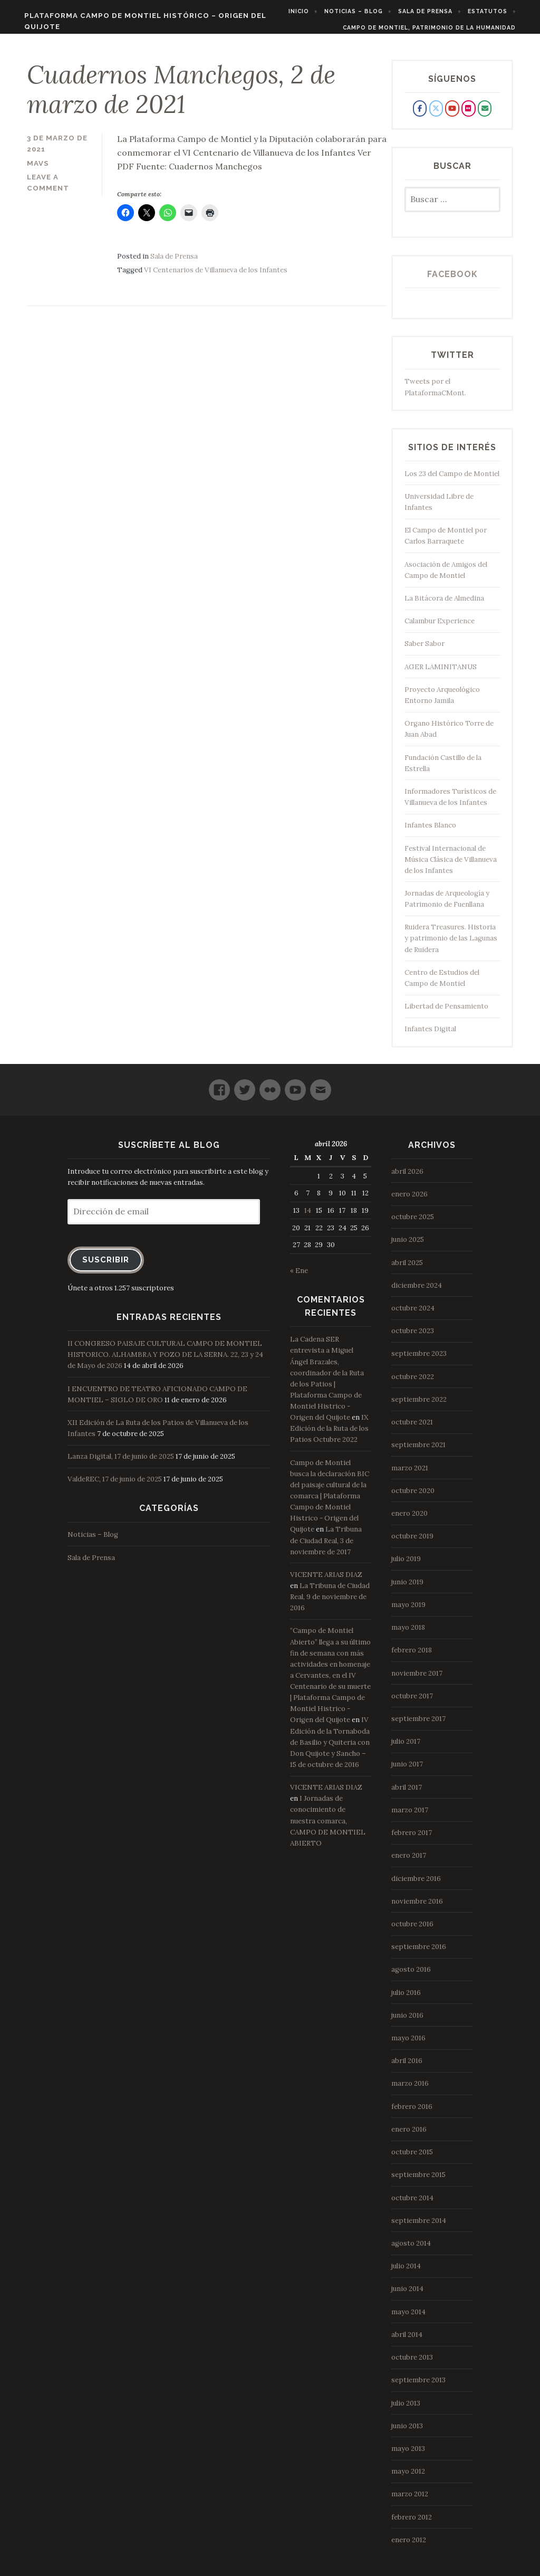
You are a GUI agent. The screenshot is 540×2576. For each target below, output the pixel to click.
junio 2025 (407, 1246)
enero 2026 (409, 1200)
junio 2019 (407, 1588)
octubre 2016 (412, 1930)
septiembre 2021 (418, 1451)
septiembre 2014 (418, 2227)
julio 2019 (406, 1565)
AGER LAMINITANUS (440, 673)
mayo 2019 (408, 1611)
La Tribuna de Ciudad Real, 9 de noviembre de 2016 (330, 1603)
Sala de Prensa (436, 11)
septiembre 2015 (418, 2181)
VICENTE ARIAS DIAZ (326, 1581)
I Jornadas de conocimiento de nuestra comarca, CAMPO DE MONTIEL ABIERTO (327, 1828)
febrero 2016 (411, 2112)
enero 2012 (408, 2546)
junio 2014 (407, 2295)
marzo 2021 (409, 1474)
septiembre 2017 (418, 1725)
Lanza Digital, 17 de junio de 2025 (121, 1463)
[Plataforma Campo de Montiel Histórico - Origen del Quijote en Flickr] (468, 115)
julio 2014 (406, 2272)
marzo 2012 (409, 2500)
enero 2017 (408, 1862)
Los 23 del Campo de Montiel (451, 480)
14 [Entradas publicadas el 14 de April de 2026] (307, 1217)
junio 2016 (407, 2022)
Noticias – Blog (364, 11)
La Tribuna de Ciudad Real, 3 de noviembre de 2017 (326, 1547)
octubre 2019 (412, 1542)
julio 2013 (405, 2409)
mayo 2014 (408, 2318)
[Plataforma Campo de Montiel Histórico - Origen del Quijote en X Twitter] (436, 115)
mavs (38, 170)
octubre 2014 (412, 2204)
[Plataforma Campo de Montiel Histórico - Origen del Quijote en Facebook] (420, 115)
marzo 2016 (410, 2090)
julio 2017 (405, 1748)
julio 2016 (406, 1998)
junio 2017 (407, 1770)
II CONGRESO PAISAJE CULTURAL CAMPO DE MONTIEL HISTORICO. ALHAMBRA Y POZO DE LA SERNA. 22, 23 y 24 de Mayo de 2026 (165, 1361)
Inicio (309, 11)
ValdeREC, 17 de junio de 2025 (115, 1485)
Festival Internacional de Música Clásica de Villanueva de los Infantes (450, 865)
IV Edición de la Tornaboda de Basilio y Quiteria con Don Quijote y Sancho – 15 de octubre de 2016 (330, 1749)
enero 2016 (409, 2136)
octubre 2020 (413, 1497)
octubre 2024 (413, 1314)
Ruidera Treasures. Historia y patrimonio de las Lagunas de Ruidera (450, 945)
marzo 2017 (409, 1816)
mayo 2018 (408, 1634)
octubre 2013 (412, 2364)
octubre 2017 (412, 1702)
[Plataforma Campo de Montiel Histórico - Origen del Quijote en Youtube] (452, 115)
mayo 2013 (408, 2455)
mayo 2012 (408, 2478)
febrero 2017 (411, 1839)
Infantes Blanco (430, 832)
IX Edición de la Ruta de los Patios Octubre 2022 (329, 1435)
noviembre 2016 (417, 1908)
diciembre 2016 (416, 1884)
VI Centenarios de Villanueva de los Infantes (215, 276)
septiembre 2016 (418, 1953)
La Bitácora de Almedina (444, 605)
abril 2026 (407, 1178)
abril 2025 (407, 1269)
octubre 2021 (412, 1428)
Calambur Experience (439, 627)
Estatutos (498, 11)
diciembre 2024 (416, 1292)
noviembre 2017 (416, 1679)
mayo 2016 (408, 2044)
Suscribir (105, 1266)
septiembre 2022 (419, 1406)
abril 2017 (406, 1793)
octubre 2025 (412, 1223)
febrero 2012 (411, 2523)
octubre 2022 (412, 1383)
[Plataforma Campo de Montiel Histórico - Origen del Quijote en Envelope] (484, 115)
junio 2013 (407, 2432)
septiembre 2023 (419, 1360)
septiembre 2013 (418, 2386)
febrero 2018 (411, 1656)
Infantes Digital (430, 1035)
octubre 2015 (412, 2158)
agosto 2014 (411, 2250)
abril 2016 (406, 2067)
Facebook (452, 281)
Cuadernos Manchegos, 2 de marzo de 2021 (181, 96)
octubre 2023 (412, 1337)
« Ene (299, 1277)
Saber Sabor (424, 650)
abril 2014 (406, 2341)
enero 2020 (409, 1520)
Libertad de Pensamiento (446, 1013)
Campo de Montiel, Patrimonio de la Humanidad (439, 27)
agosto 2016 (411, 1976)
